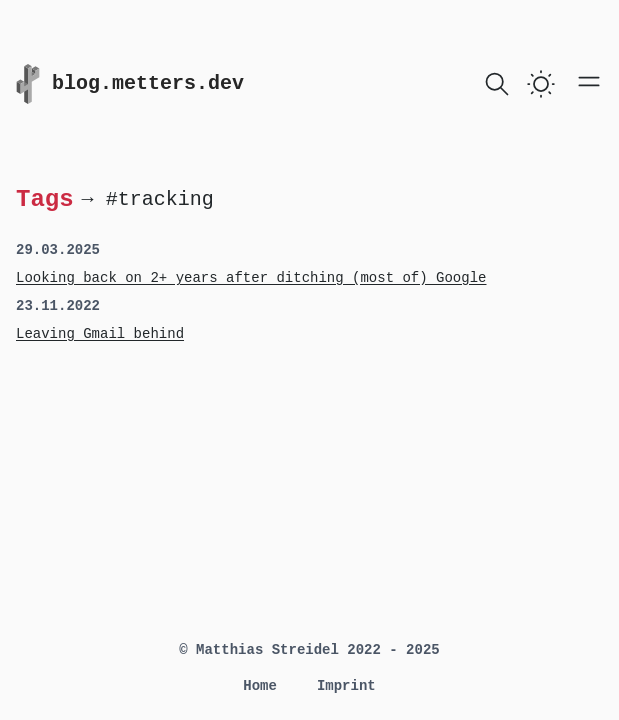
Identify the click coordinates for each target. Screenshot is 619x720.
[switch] (541, 84)
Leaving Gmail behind (100, 334)
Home (260, 686)
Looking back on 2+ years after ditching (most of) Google (251, 278)
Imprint (346, 686)
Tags (45, 198)
